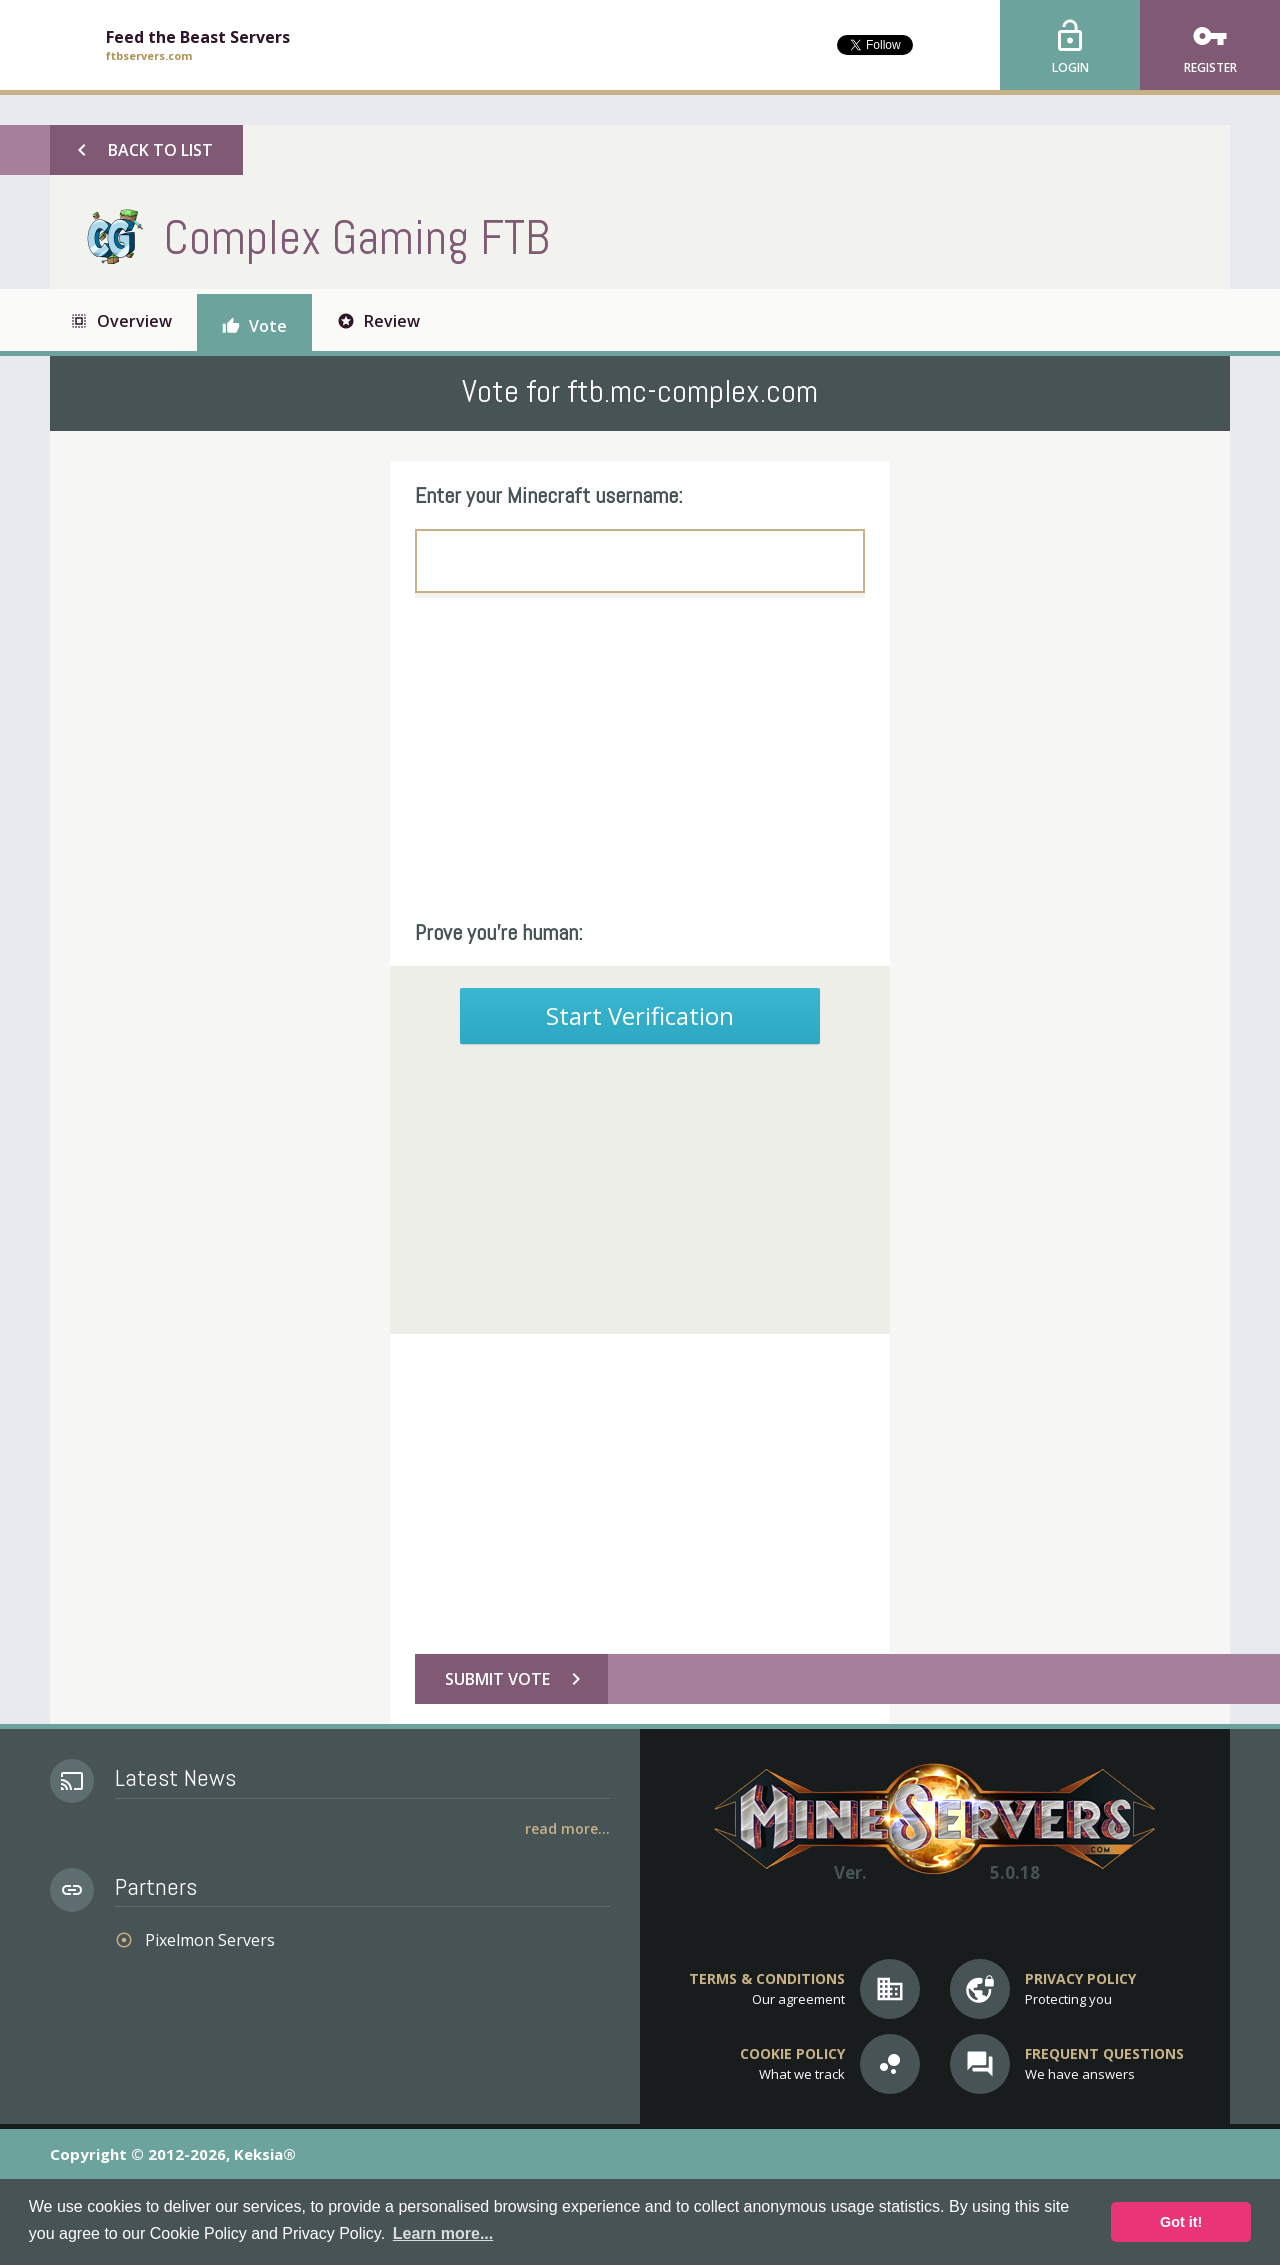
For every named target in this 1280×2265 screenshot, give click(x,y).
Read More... (567, 1828)
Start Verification (640, 1015)
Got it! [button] (1181, 2222)
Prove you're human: (499, 932)
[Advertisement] (640, 758)
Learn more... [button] (443, 2233)
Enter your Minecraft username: (549, 495)
